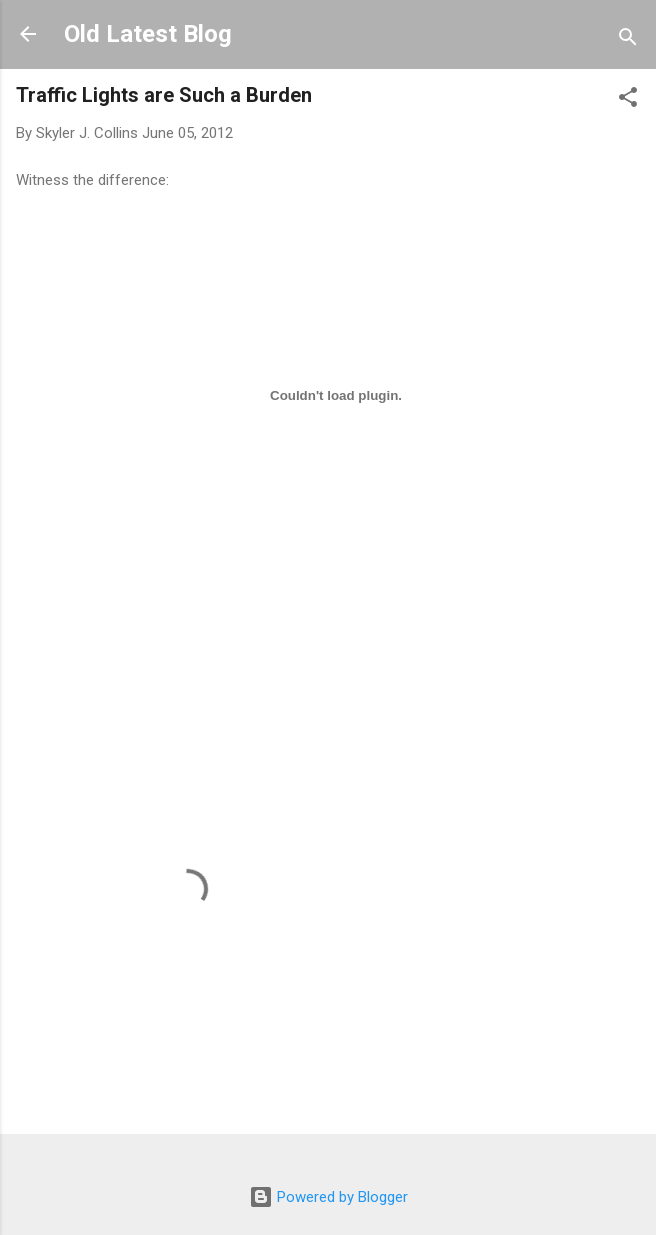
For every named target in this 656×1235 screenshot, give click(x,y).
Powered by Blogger (328, 1197)
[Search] (628, 40)
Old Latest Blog (148, 34)
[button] (628, 100)
